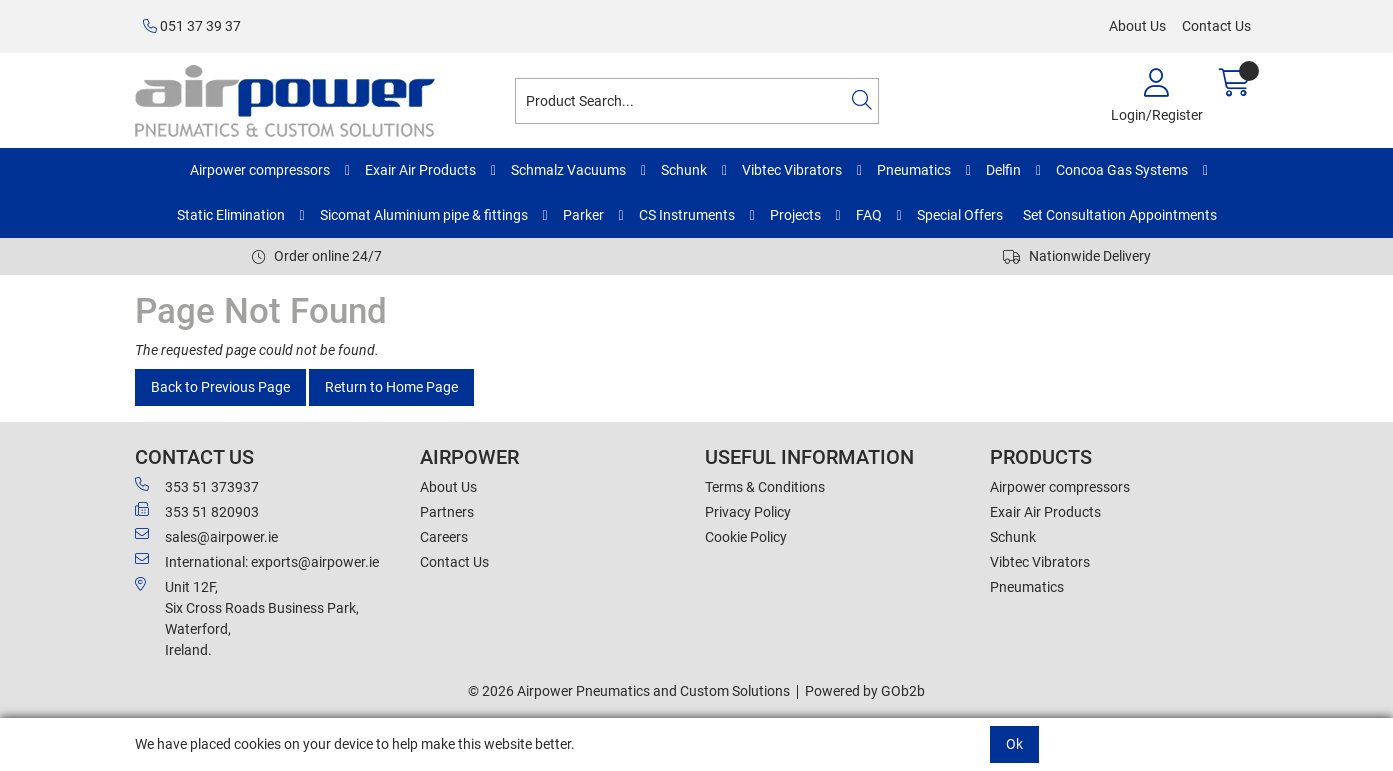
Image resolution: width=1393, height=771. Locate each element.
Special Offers (960, 215)
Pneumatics (914, 170)
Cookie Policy (746, 537)
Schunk (684, 170)
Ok (1014, 744)
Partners (447, 512)
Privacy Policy (748, 512)
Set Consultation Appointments (1120, 215)
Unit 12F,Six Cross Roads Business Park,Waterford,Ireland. (247, 617)
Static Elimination (231, 215)
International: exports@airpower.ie (257, 561)
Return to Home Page (391, 387)
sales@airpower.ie (206, 536)
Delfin (1003, 170)
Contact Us (1216, 26)
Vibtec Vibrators (792, 170)
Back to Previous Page (220, 387)
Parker (583, 215)
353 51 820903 (197, 511)
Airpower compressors (260, 170)
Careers (444, 537)
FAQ (869, 215)
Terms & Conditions (765, 487)
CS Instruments (687, 215)
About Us (1137, 26)
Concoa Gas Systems (1122, 170)
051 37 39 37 (192, 26)
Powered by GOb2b (865, 691)
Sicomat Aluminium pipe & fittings (424, 215)
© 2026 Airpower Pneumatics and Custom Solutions (629, 691)
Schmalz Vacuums (568, 170)
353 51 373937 (197, 486)
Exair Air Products (420, 170)
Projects (795, 215)
